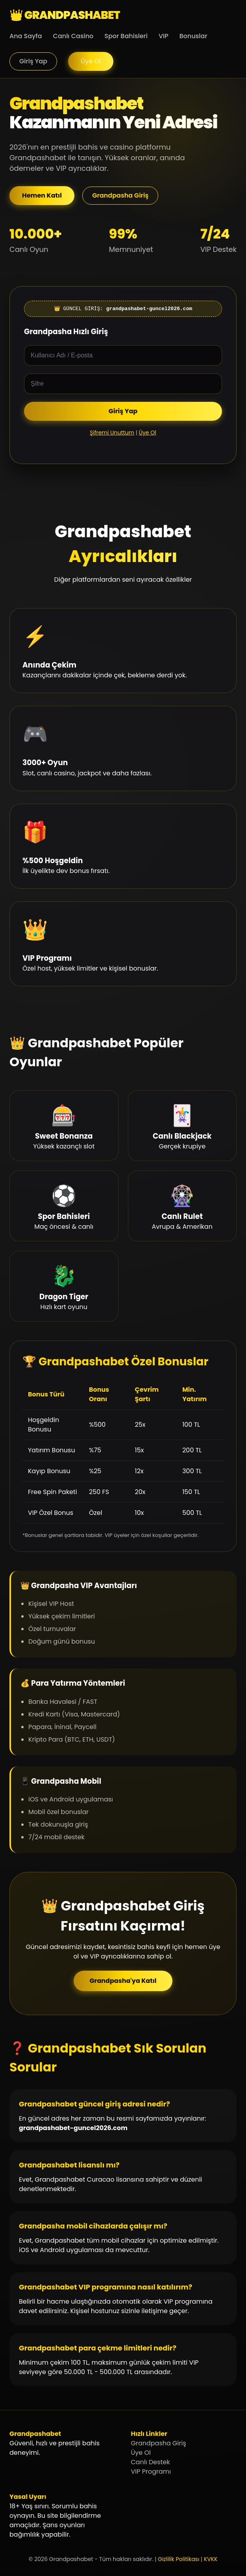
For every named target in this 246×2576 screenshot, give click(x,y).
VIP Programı (151, 2471)
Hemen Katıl (42, 195)
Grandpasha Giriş (120, 195)
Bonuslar (193, 36)
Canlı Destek (150, 2462)
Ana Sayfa (25, 36)
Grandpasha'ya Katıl (122, 1980)
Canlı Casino (73, 36)
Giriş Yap (33, 61)
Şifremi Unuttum (112, 432)
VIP (163, 36)
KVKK (211, 2559)
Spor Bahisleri (126, 36)
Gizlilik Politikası (178, 2559)
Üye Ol (91, 61)
